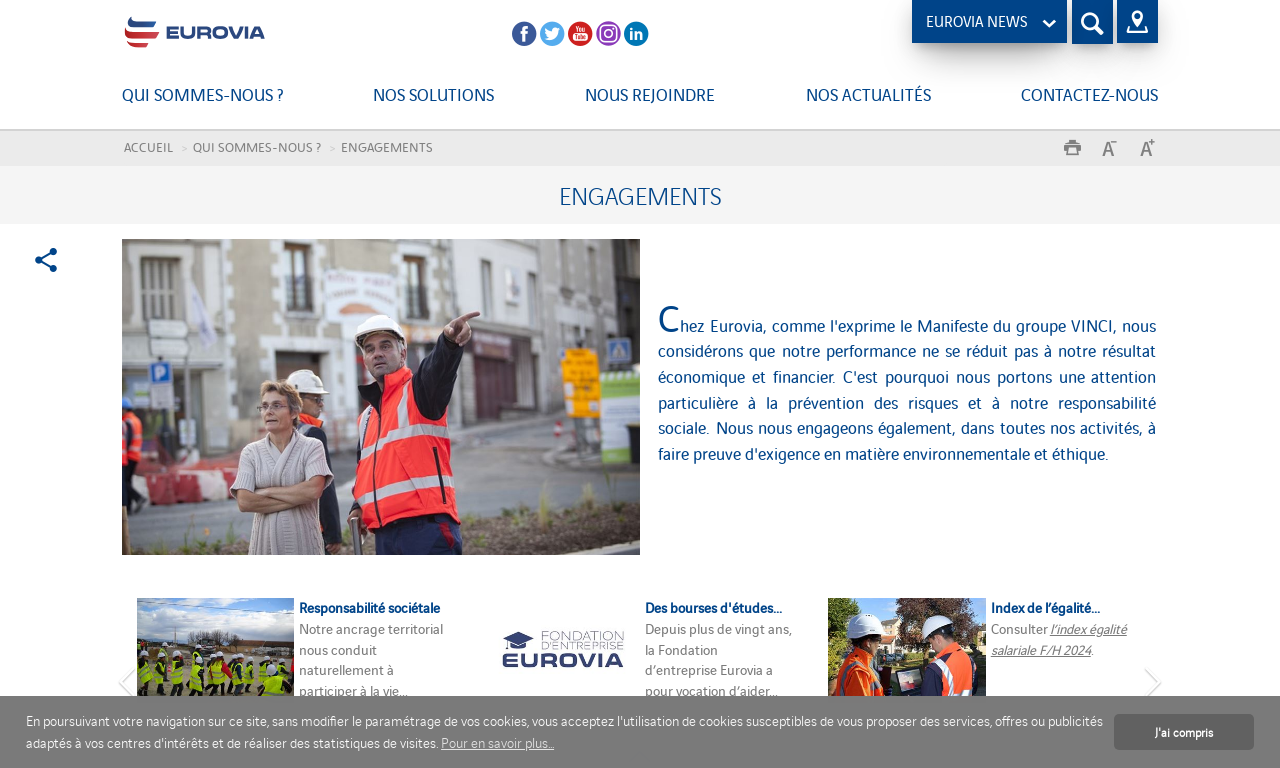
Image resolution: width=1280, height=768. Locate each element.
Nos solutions (433, 94)
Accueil (148, 146)
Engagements (387, 146)
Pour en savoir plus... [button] (497, 742)
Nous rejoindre (650, 94)
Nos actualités (868, 94)
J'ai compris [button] (1184, 731)
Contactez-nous (1089, 94)
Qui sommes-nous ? (202, 94)
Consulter (1020, 628)
